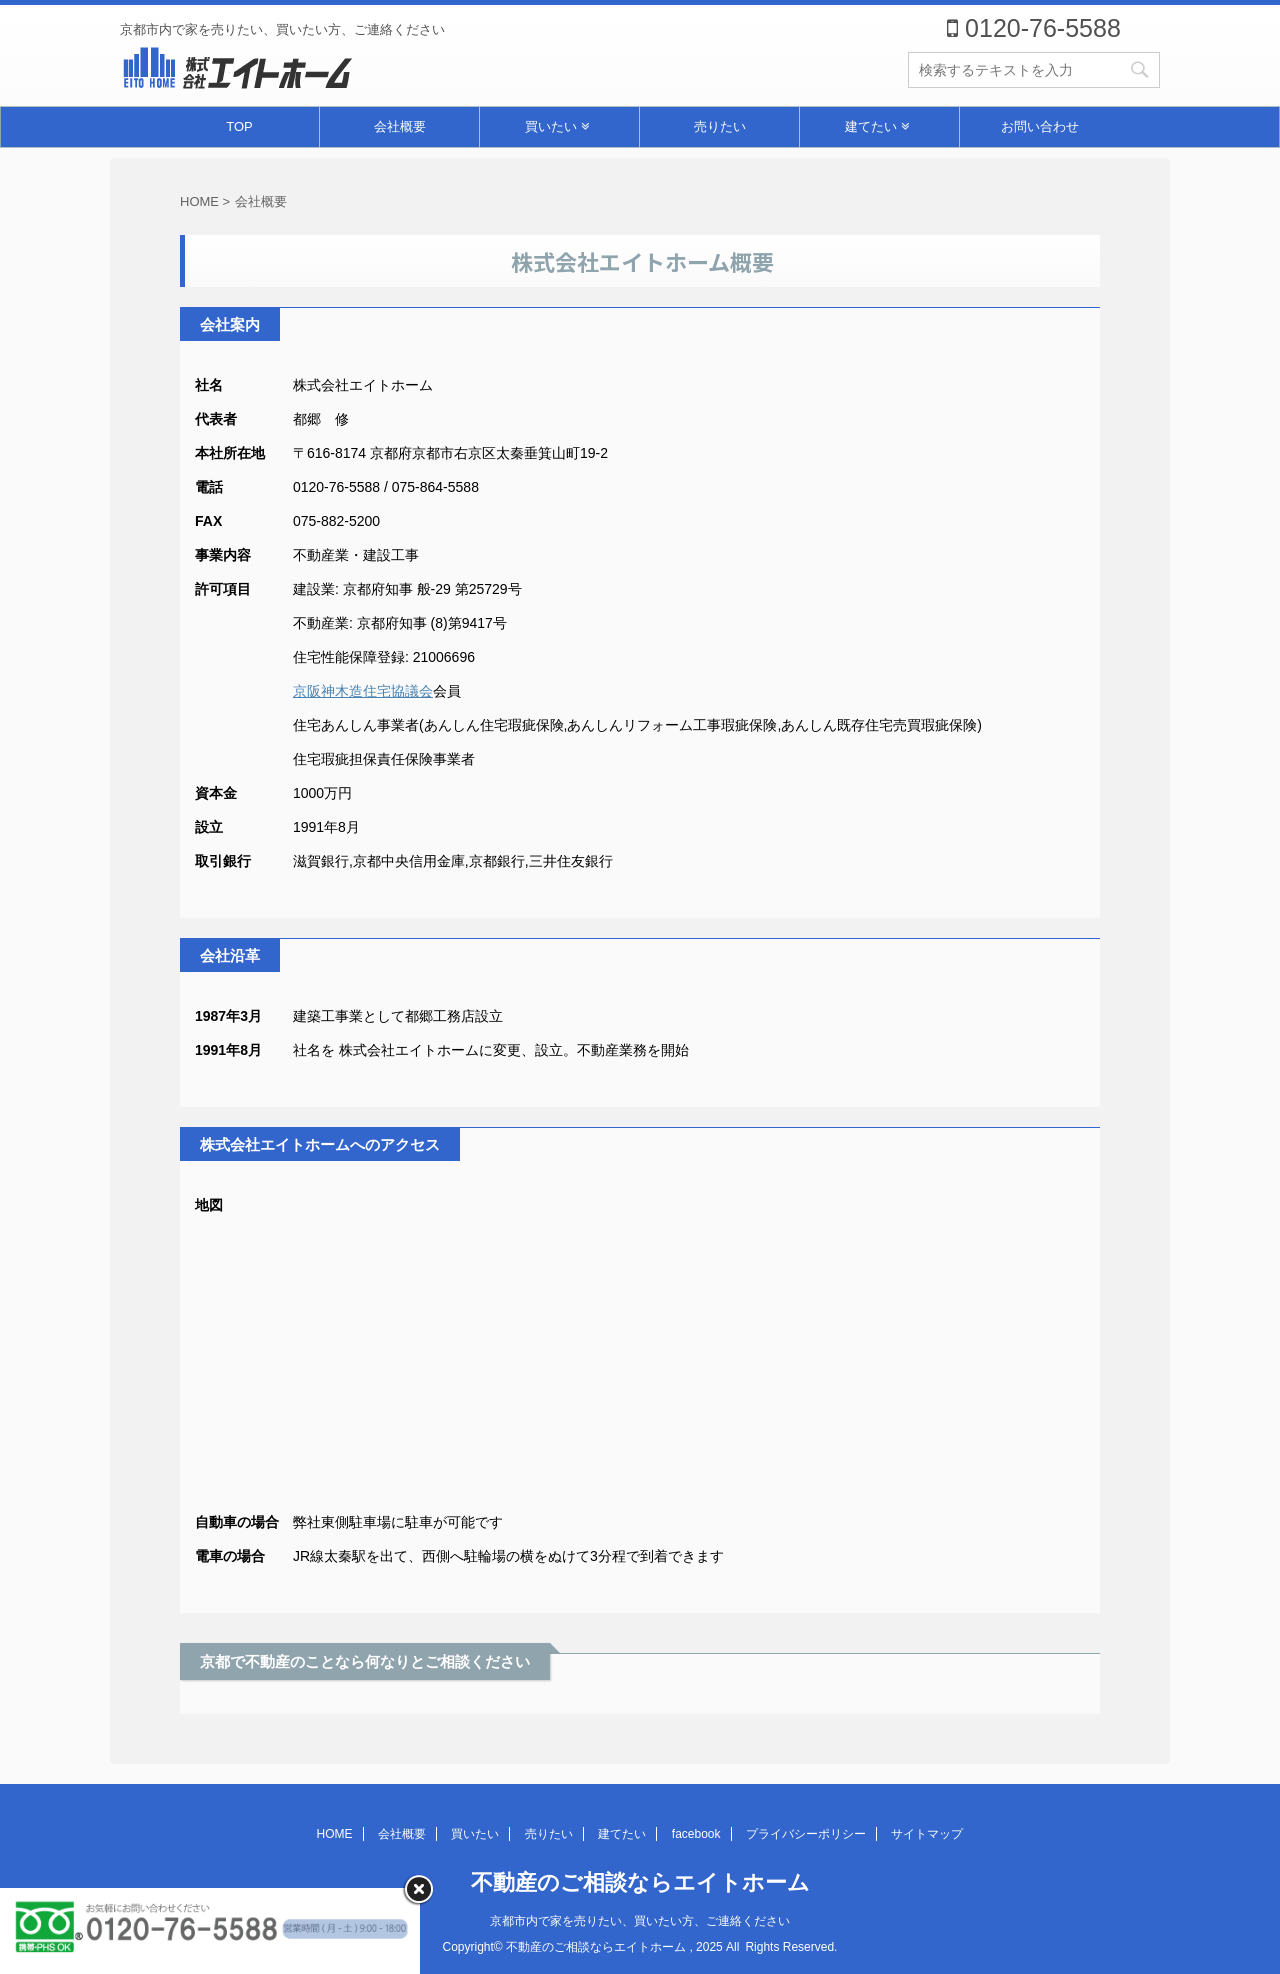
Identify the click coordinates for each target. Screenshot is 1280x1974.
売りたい (720, 126)
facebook (696, 1834)
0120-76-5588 (1034, 28)
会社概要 (400, 126)
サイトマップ (927, 1834)
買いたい (557, 126)
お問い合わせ (1040, 126)
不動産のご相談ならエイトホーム (640, 1882)
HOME (335, 1834)
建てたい (877, 126)
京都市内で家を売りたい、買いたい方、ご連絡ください (640, 1921)
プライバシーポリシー (806, 1834)
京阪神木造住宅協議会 (363, 691)
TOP (239, 126)
